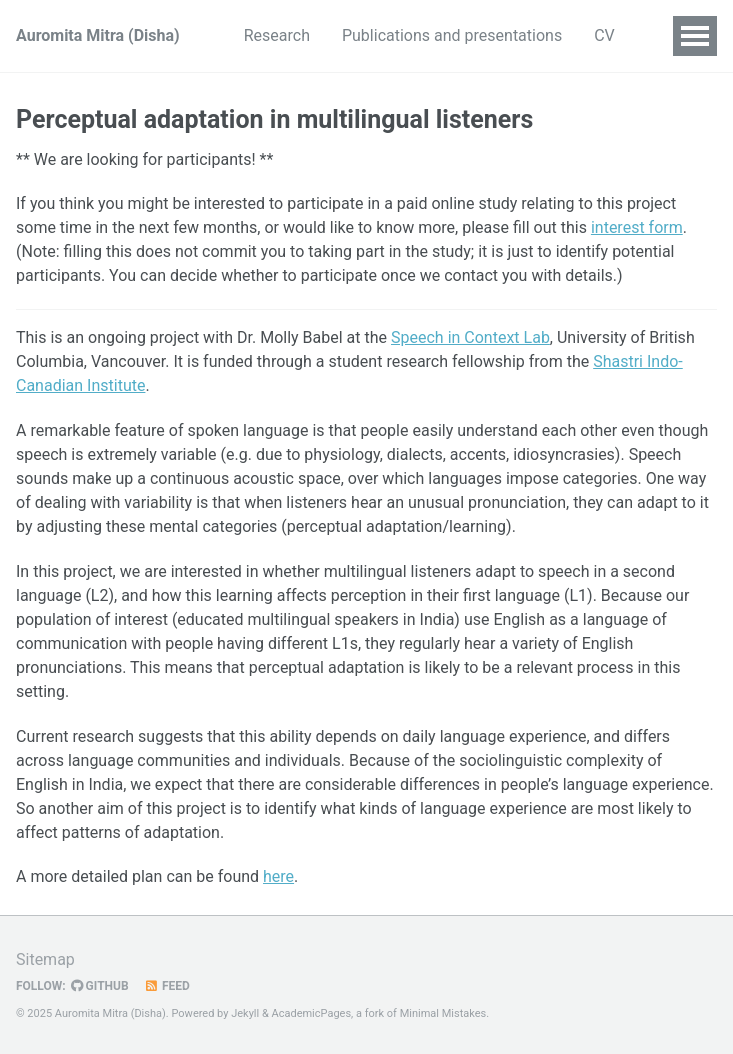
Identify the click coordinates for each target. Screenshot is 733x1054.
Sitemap (45, 959)
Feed (167, 986)
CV (604, 35)
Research (277, 35)
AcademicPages (312, 1013)
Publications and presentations (452, 35)
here (278, 876)
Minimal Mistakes (443, 1013)
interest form (637, 227)
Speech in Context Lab (470, 337)
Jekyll (245, 1013)
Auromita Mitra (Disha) (98, 35)
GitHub (100, 986)
